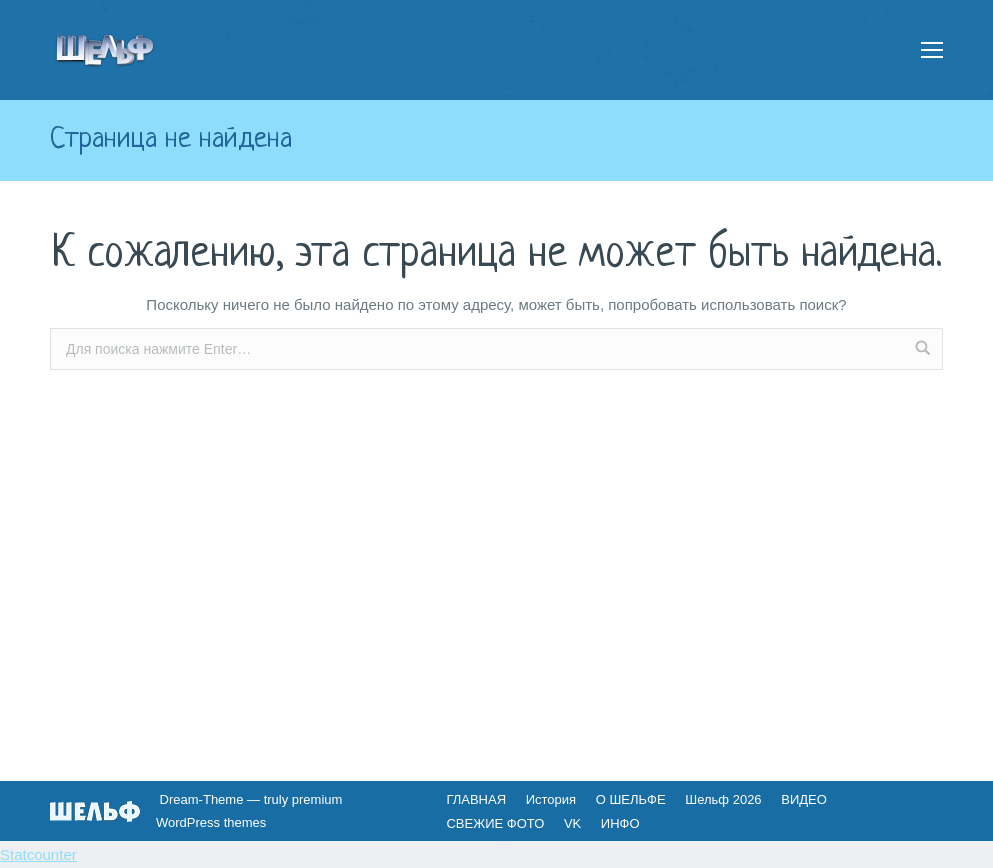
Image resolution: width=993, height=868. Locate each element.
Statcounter (38, 854)
